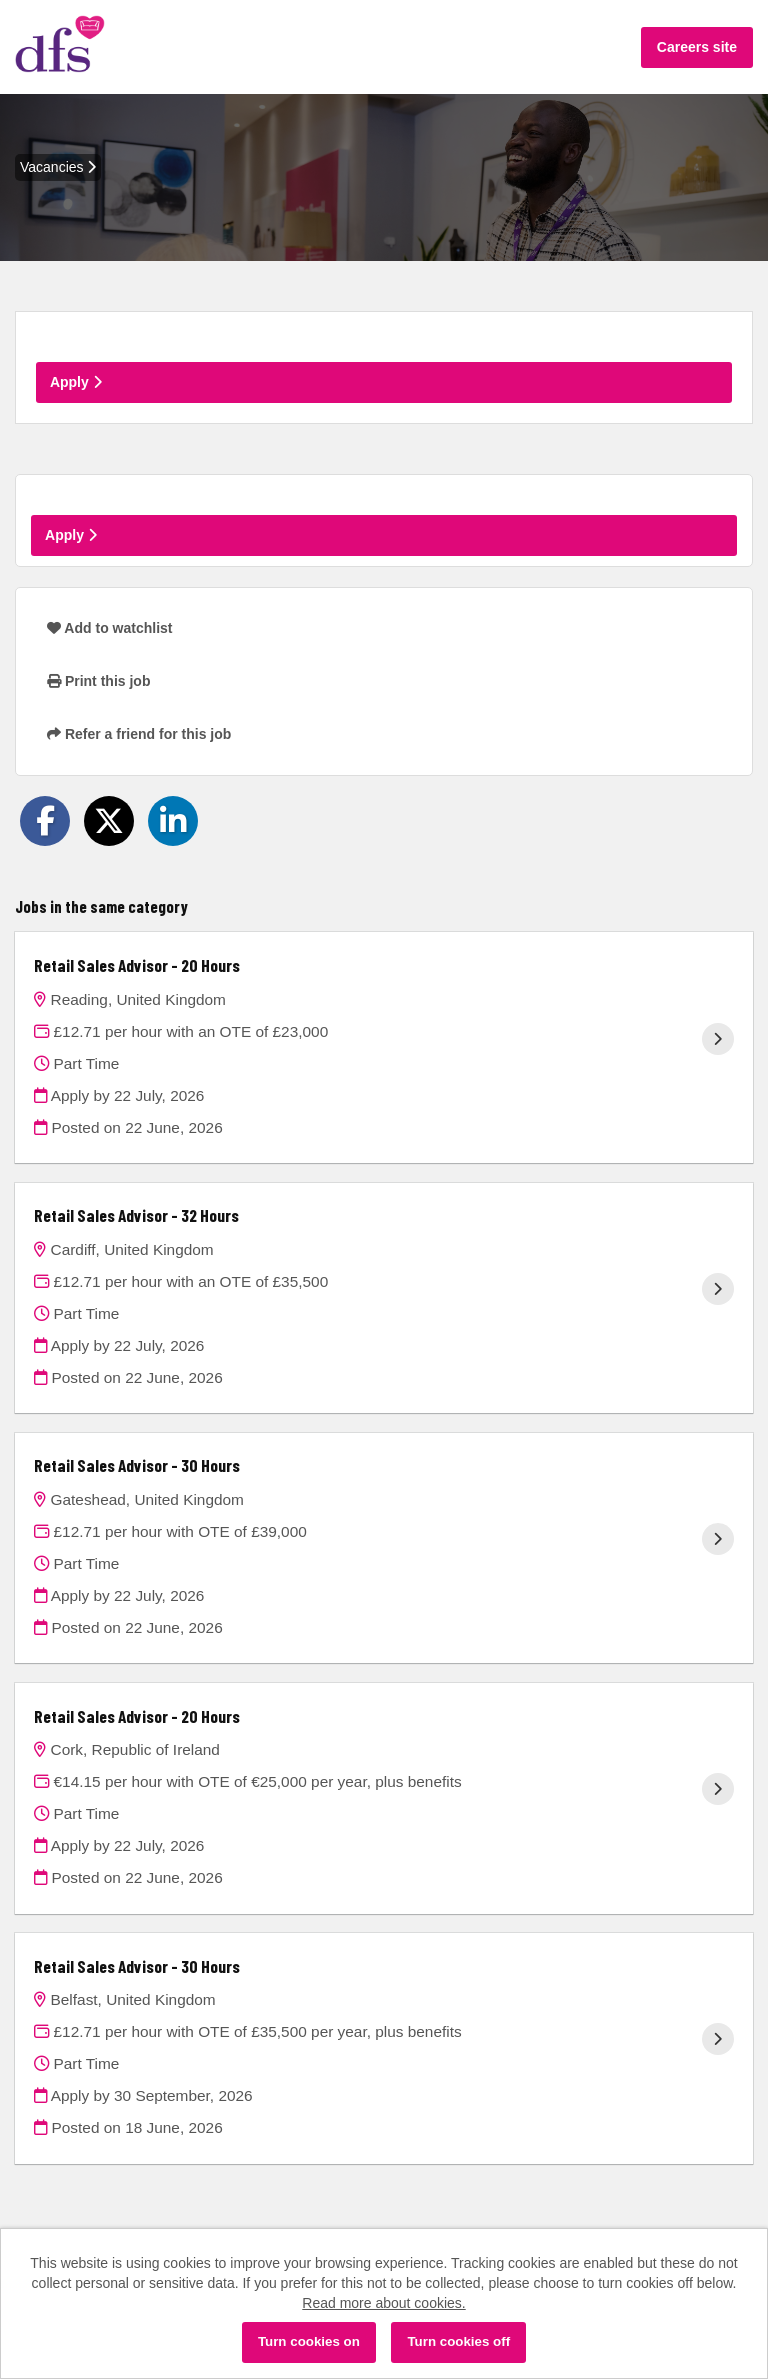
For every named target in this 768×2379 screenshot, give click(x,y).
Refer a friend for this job (139, 734)
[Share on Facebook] (45, 821)
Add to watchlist (109, 628)
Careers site (697, 47)
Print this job (98, 681)
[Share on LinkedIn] (173, 821)
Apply (76, 382)
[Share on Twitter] (109, 821)
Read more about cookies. (383, 2303)
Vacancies (58, 167)
